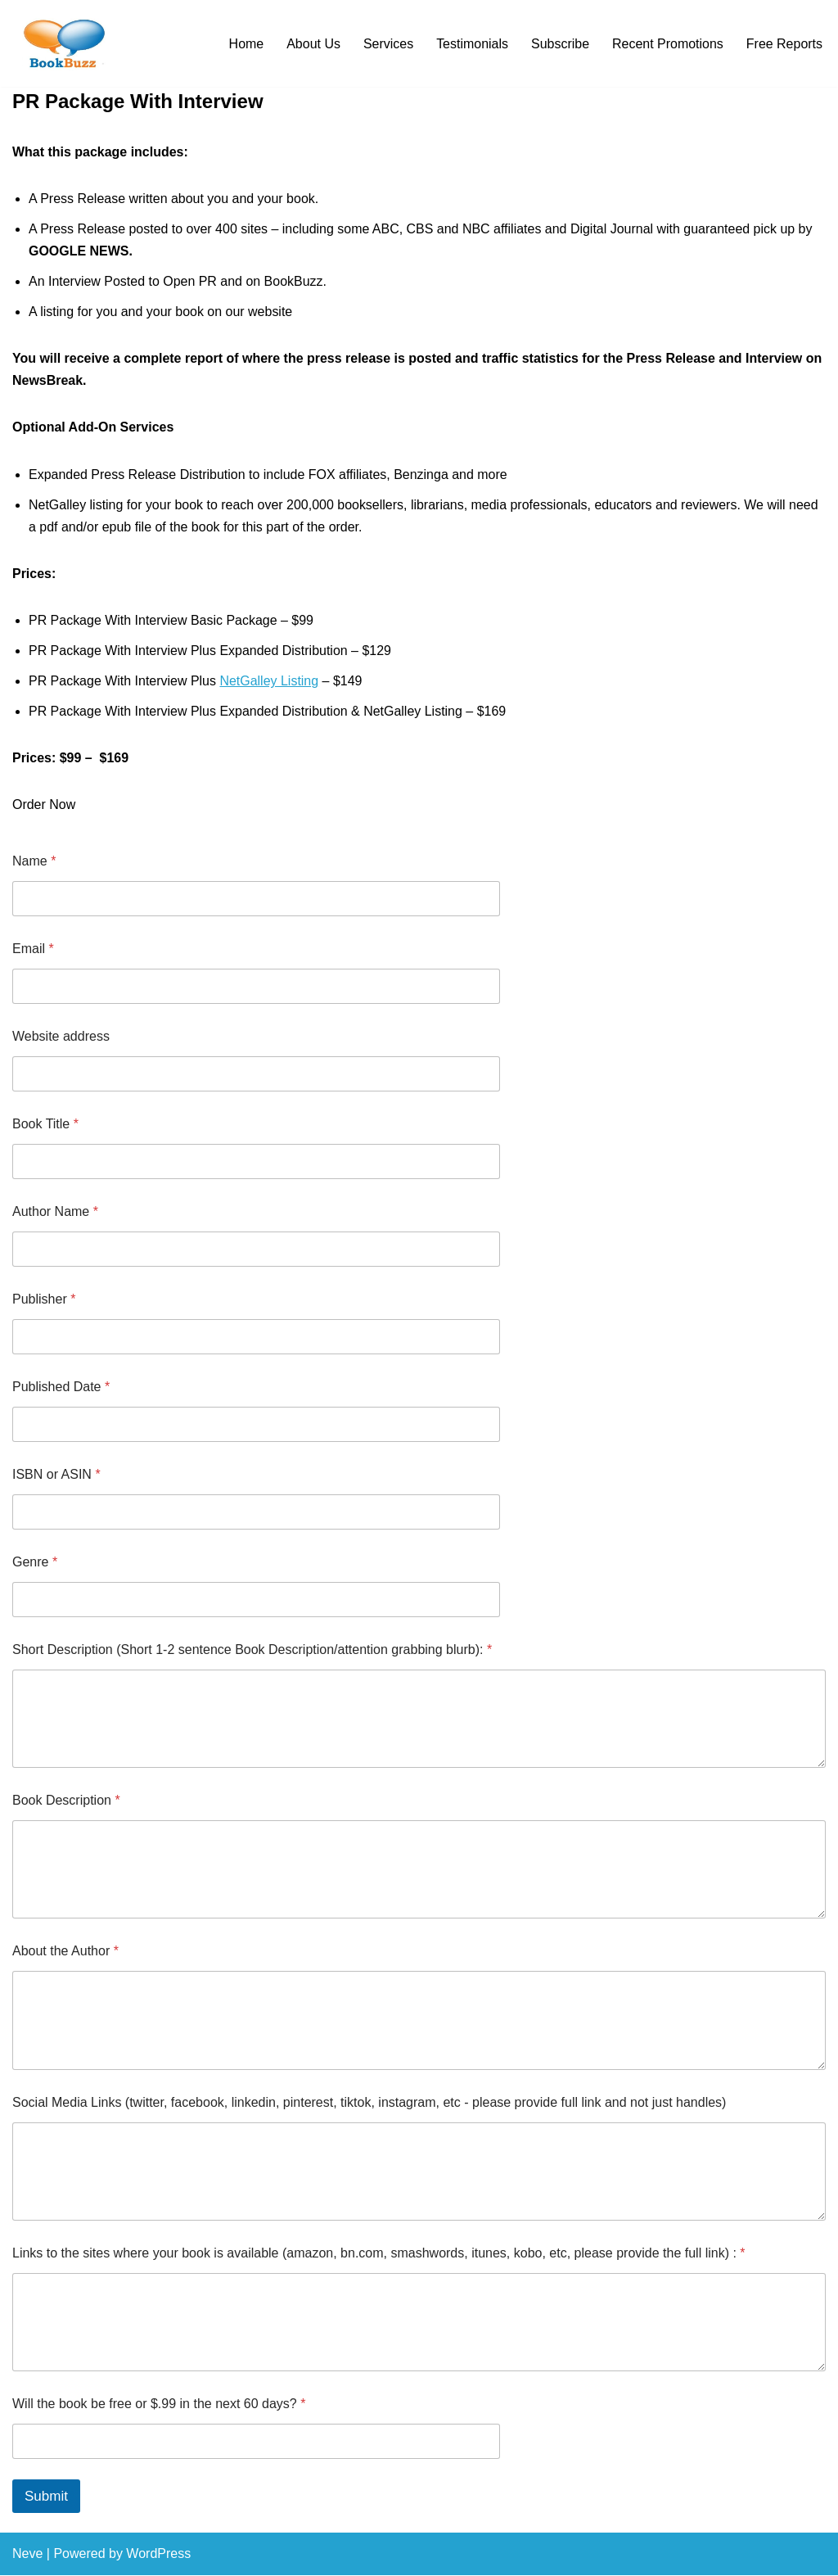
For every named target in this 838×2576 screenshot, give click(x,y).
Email (33, 949)
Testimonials (471, 44)
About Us (313, 44)
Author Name (55, 1212)
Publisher (43, 1300)
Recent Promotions (667, 44)
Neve (27, 2555)
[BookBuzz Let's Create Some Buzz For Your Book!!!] (61, 43)
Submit (46, 2498)
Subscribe (559, 44)
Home (246, 44)
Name (34, 862)
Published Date (61, 1387)
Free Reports (784, 44)
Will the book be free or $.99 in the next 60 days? (158, 2405)
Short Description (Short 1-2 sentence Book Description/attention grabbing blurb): (252, 1650)
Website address (61, 1037)
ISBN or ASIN (56, 1475)
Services (387, 44)
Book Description (66, 1802)
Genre (34, 1563)
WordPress (158, 2555)
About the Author (65, 1952)
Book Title (45, 1125)
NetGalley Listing (269, 682)
